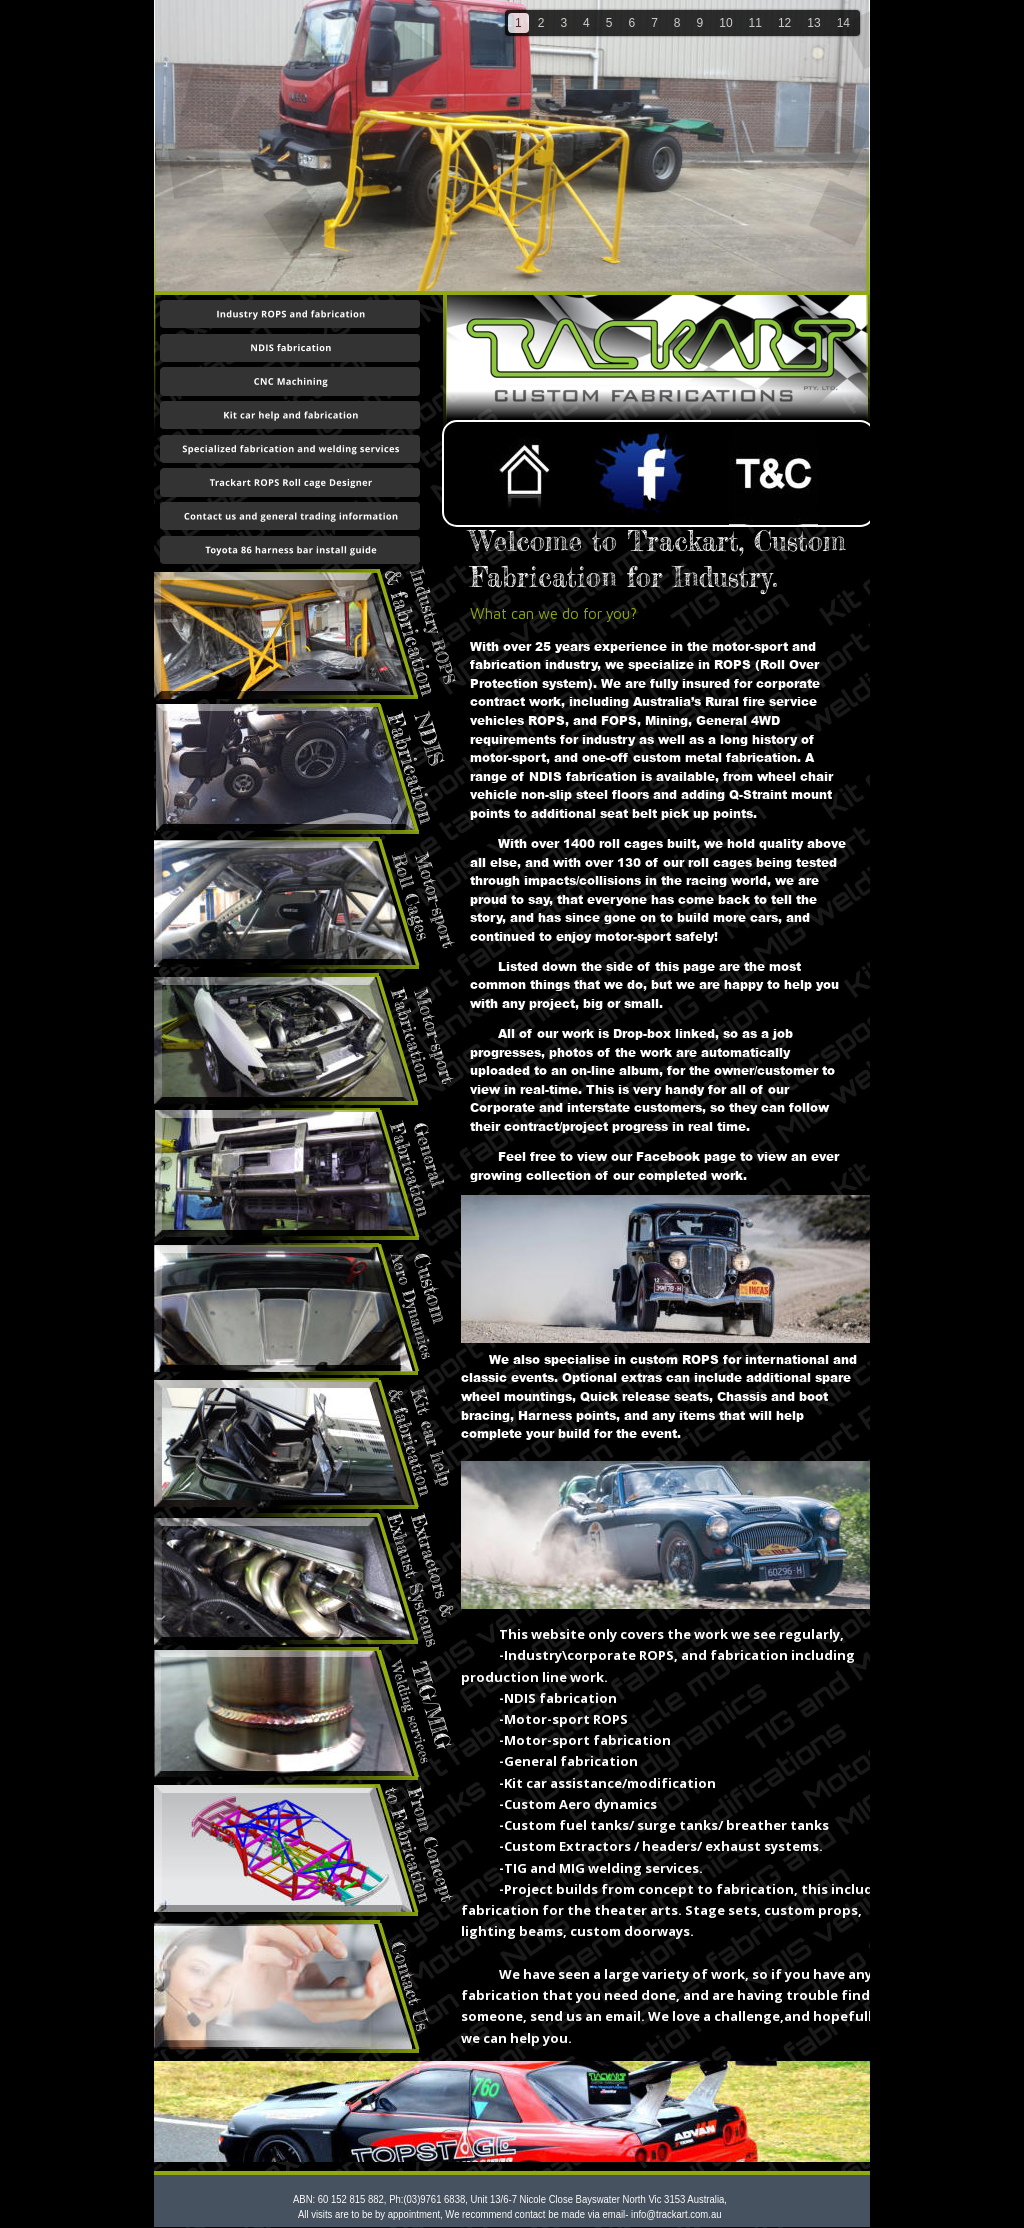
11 (755, 23)
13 (813, 23)
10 (725, 23)
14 (843, 23)
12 (784, 23)
